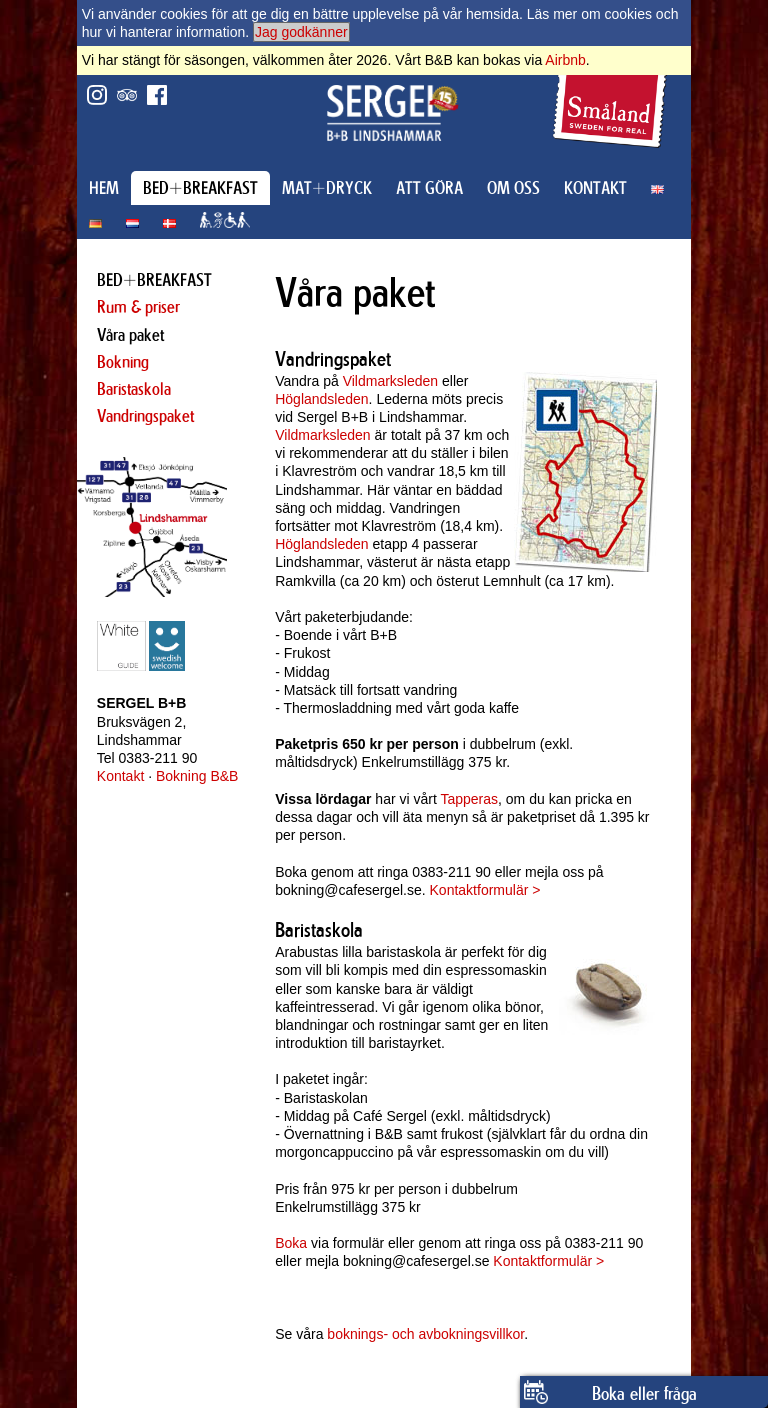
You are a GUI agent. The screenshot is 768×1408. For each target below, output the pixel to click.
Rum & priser (138, 307)
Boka (291, 1243)
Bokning (123, 362)
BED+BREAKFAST (200, 188)
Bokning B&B (197, 776)
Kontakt (120, 776)
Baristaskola (134, 389)
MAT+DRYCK (327, 188)
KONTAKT (595, 188)
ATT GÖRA (429, 188)
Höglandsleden (321, 399)
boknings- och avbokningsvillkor (425, 1334)
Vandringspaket (145, 416)
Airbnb (565, 60)
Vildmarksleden (390, 381)
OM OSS (513, 188)
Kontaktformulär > (485, 890)
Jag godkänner (301, 32)
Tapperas (469, 799)
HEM (104, 188)
